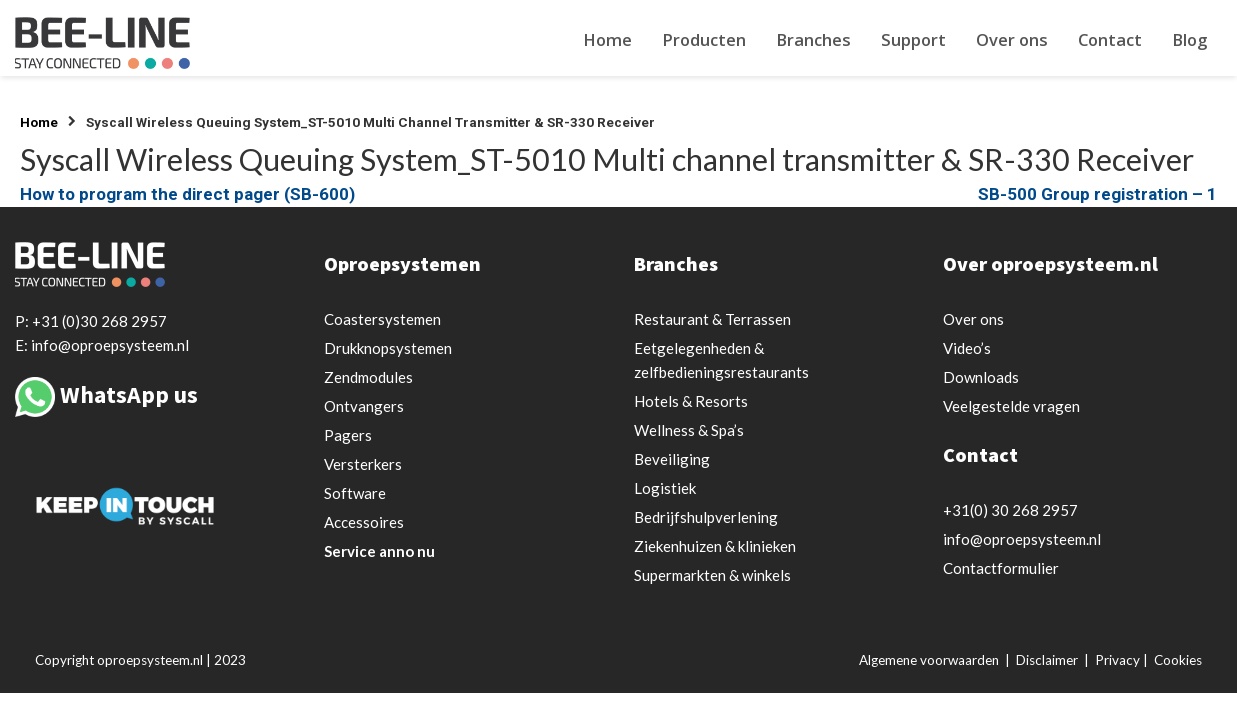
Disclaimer (1047, 660)
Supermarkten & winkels (712, 575)
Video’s (967, 348)
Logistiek (665, 488)
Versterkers (363, 464)
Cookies (1178, 660)
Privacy (1117, 660)
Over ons (1012, 39)
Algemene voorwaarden (929, 660)
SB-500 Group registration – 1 (1097, 194)
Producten (704, 39)
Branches (813, 39)
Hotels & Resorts (691, 401)
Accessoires (364, 522)
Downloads (981, 377)
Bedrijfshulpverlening (706, 517)
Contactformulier (1001, 568)
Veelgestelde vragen (1011, 406)
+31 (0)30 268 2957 (99, 321)
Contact (1110, 39)
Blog (1189, 39)
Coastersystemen (382, 319)
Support (913, 39)
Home (607, 39)
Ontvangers (364, 406)
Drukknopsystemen (388, 348)
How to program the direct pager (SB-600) (187, 194)
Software (355, 493)
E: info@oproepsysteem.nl (102, 345)
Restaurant (712, 319)
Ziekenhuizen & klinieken (715, 546)
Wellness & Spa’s (689, 430)
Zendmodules (368, 377)
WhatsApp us (129, 394)
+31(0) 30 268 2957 (1010, 510)
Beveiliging (672, 459)
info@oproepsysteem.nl (1022, 539)
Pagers (348, 435)
